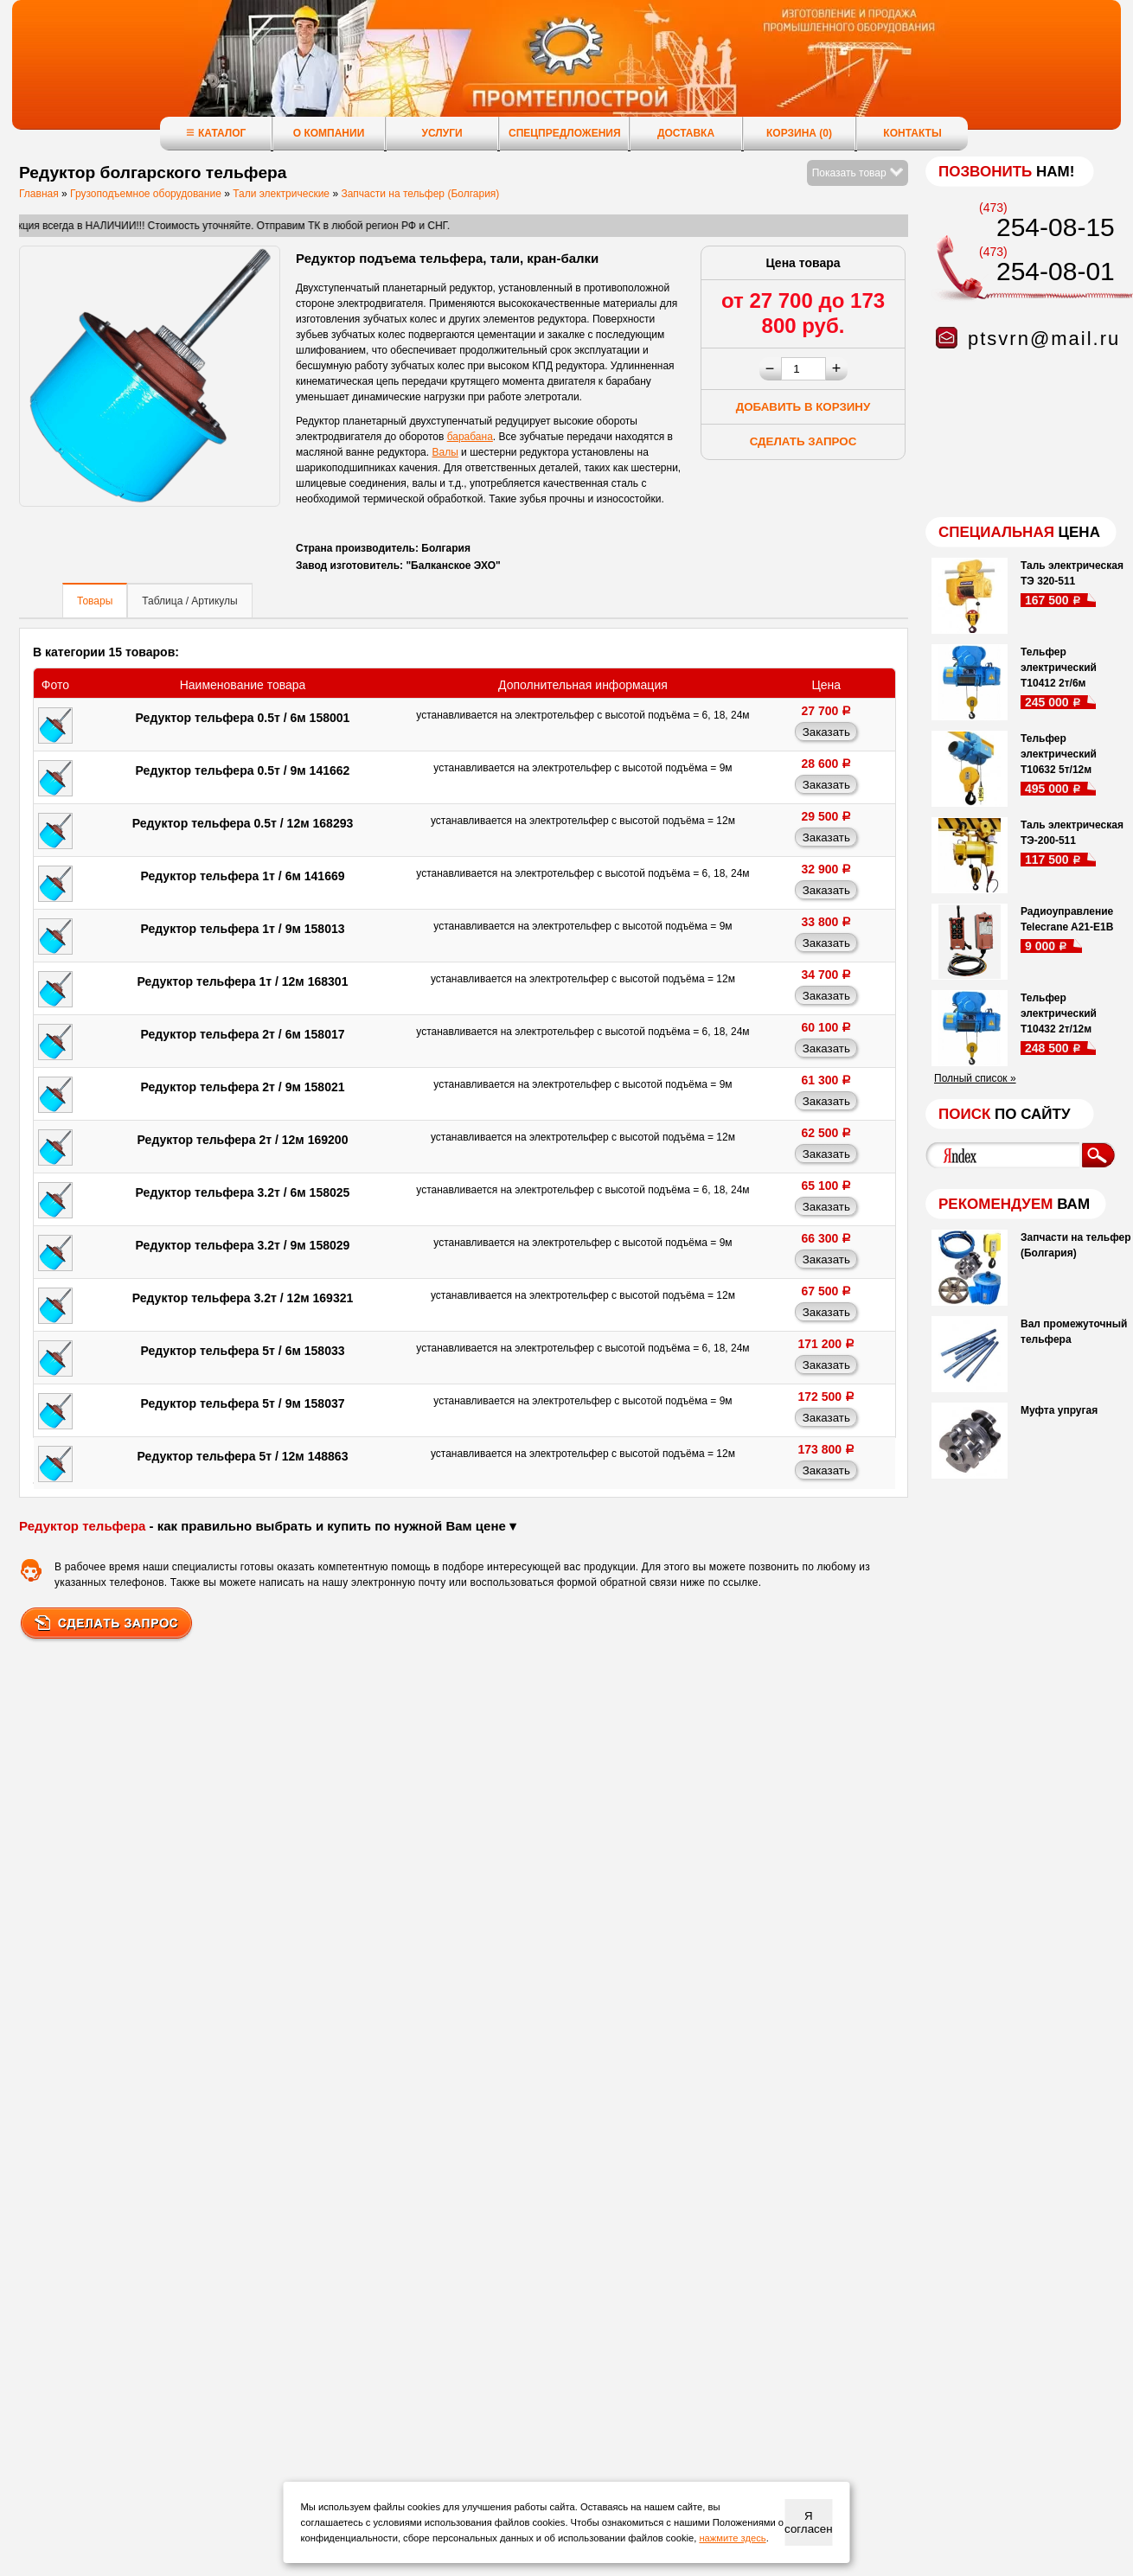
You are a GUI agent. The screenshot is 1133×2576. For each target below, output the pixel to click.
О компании (329, 133)
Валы (445, 452)
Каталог (215, 132)
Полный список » (975, 1078)
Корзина (799, 133)
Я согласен (808, 2522)
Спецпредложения (565, 133)
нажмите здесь (732, 2538)
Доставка (685, 133)
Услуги (441, 133)
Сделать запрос (803, 441)
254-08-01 (1055, 271)
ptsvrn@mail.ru (1044, 338)
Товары (94, 601)
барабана (470, 437)
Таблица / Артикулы (189, 601)
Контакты (912, 133)
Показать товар (857, 173)
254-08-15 (1055, 227)
